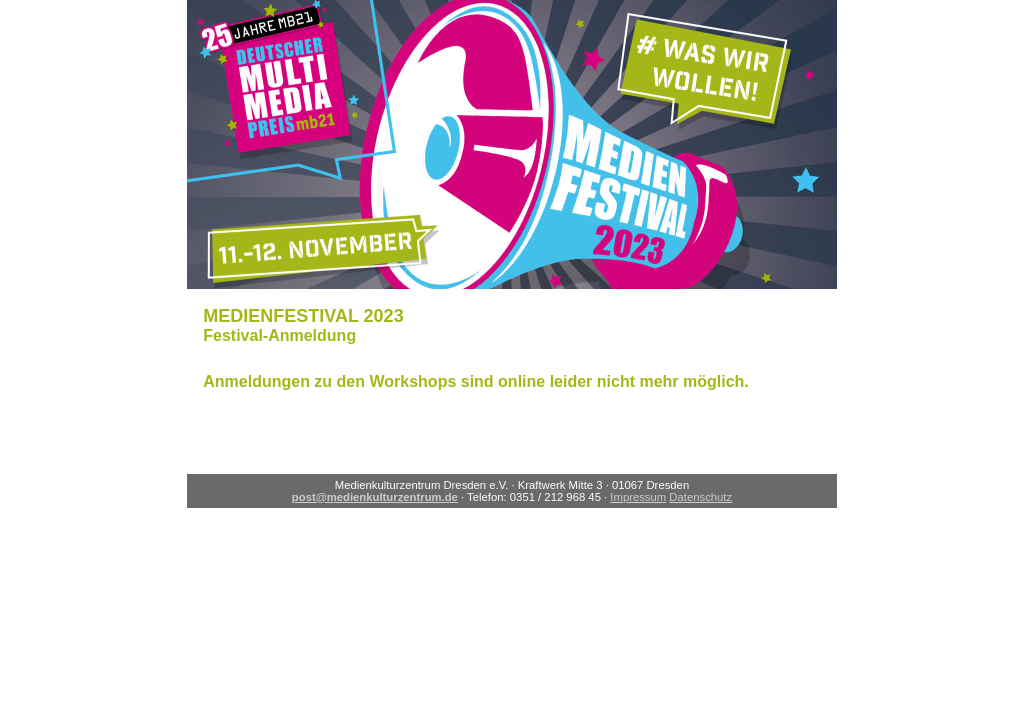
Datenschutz (700, 497)
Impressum (638, 497)
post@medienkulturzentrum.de (375, 497)
